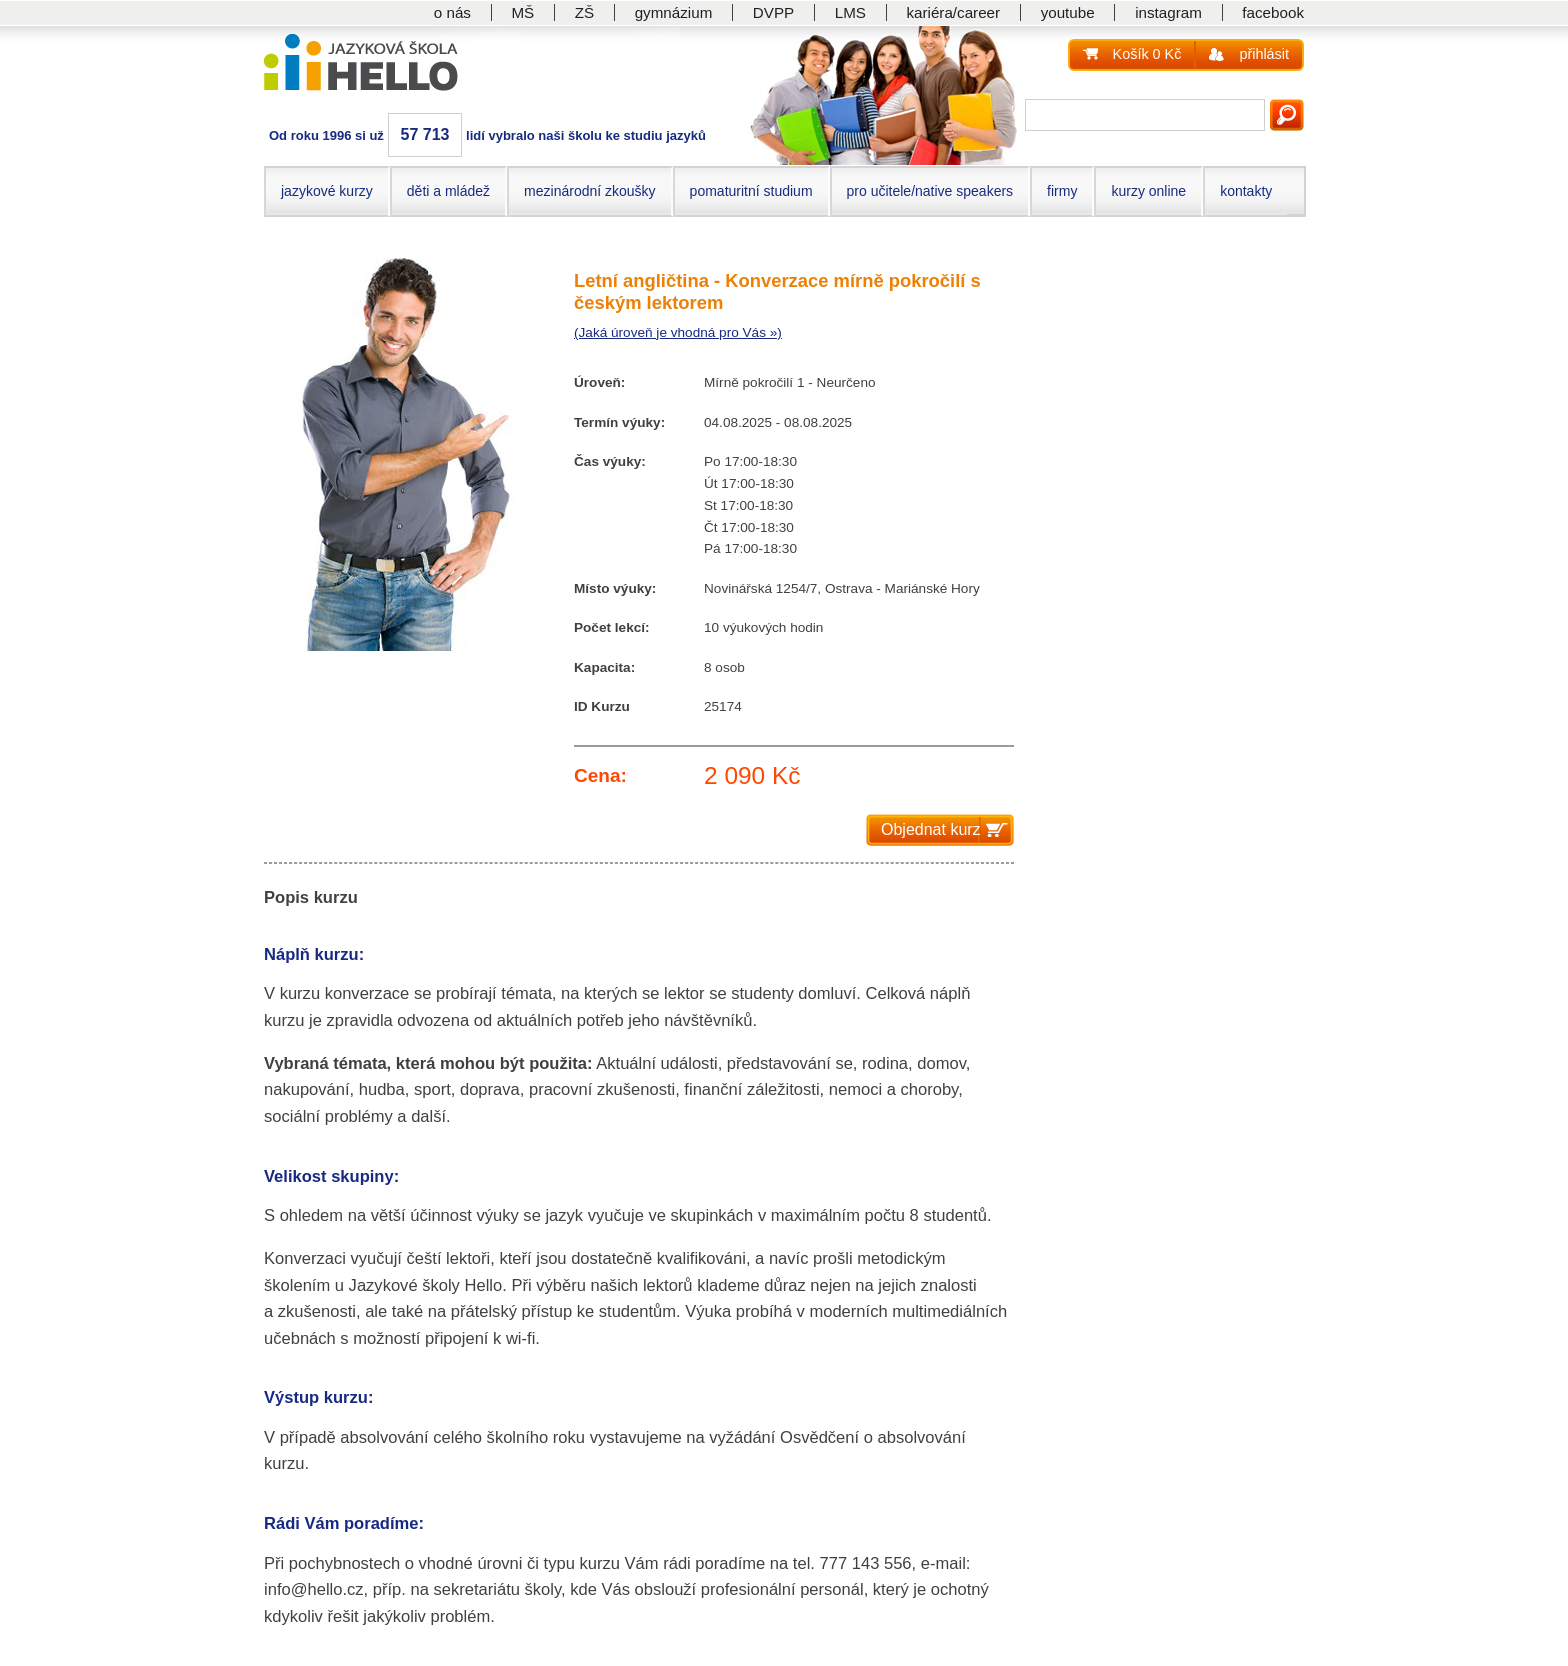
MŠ (522, 12)
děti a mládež (448, 191)
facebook (1273, 12)
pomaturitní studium (751, 191)
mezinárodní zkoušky (590, 191)
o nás (452, 12)
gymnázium (674, 12)
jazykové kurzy (327, 191)
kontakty (1246, 191)
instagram (1168, 12)
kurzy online (1148, 191)
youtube (1068, 12)
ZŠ (584, 12)
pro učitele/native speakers (930, 191)
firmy (1062, 191)
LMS (850, 12)
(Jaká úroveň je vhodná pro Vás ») (678, 332)
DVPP (773, 12)
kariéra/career (953, 12)
